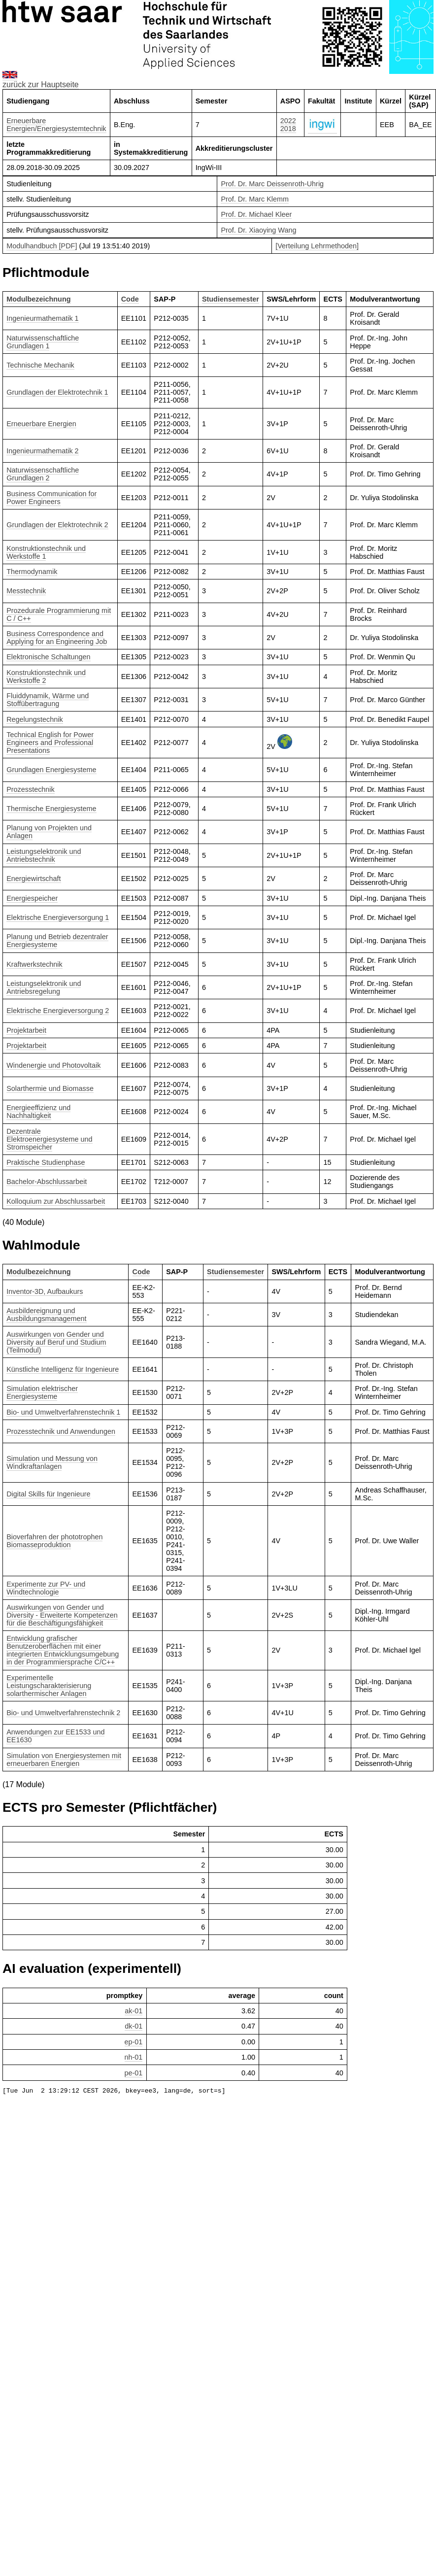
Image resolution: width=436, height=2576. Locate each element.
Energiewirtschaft (33, 878)
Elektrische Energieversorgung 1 (57, 917)
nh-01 (134, 2057)
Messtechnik (26, 591)
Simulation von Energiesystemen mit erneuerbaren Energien (63, 1759)
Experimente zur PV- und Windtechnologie (45, 1588)
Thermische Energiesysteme (51, 809)
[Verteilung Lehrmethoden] (317, 246)
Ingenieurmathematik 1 (42, 318)
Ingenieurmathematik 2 (42, 451)
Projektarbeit (26, 1030)
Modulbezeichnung (38, 299)
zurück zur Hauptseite (40, 84)
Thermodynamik (31, 572)
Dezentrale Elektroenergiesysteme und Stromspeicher (49, 1139)
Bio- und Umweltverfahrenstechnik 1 (63, 1412)
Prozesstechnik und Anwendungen (60, 1431)
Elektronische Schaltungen (48, 657)
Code (130, 299)
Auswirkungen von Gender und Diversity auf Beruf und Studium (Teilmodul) (56, 1342)
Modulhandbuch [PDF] (41, 246)
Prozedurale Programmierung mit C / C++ (58, 614)
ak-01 (133, 2011)
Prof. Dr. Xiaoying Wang (258, 230)
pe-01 (134, 2073)
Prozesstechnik (30, 789)
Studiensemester (230, 299)
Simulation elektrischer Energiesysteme (42, 1392)
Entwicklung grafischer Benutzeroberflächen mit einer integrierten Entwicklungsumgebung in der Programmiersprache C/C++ (62, 1650)
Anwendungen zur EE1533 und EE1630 (55, 1736)
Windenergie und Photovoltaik (53, 1065)
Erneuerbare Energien (41, 424)
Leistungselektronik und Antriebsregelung (43, 987)
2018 (288, 129)
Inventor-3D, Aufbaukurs (44, 1291)
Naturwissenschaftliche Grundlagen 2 (42, 474)
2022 (288, 121)
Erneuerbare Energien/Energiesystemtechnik (56, 125)
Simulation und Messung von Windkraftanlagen (52, 1462)
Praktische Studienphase (45, 1162)
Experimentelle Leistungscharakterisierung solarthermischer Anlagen (48, 1685)
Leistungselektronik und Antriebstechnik (43, 855)
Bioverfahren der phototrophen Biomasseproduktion (54, 1541)
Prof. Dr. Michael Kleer (256, 214)
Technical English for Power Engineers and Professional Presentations (50, 742)
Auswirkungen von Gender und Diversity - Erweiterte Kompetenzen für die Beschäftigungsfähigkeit (62, 1615)
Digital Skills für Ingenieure (48, 1494)
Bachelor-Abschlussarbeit (46, 1182)
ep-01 (134, 2042)
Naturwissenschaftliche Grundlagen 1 (42, 342)
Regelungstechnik (34, 719)
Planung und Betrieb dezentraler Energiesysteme (57, 941)
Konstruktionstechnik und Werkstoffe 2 (46, 676)
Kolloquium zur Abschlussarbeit (55, 1201)
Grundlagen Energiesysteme (51, 770)
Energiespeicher (32, 898)
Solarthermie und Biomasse (50, 1088)
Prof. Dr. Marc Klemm (255, 199)
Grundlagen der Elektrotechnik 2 (57, 525)
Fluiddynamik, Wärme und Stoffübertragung (47, 700)
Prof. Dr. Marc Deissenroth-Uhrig (272, 184)
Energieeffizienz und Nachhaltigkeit (38, 1111)
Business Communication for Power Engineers (51, 498)
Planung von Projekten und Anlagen (49, 832)
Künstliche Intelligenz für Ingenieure (62, 1369)
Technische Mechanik (40, 365)
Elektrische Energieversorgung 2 (57, 1011)
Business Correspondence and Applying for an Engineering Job (56, 637)
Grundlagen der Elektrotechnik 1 (57, 392)
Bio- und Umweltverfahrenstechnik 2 (63, 1713)
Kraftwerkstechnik (34, 964)
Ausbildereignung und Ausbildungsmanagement (46, 1314)
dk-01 (133, 2026)
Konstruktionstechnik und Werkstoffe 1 (46, 552)
